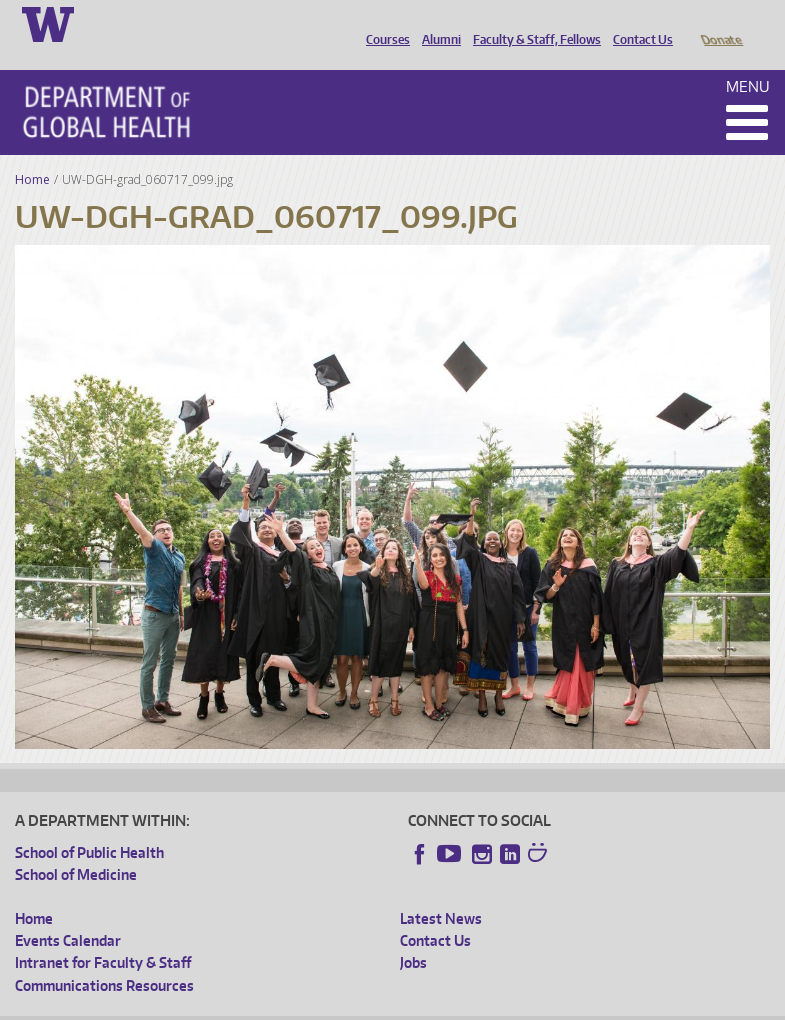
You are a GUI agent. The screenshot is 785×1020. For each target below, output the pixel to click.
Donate (720, 23)
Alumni (436, 23)
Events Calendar (68, 912)
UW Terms (361, 1004)
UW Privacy (280, 1004)
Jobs (413, 934)
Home (32, 151)
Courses (383, 23)
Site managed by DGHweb (480, 1004)
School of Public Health (89, 824)
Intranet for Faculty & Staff (103, 934)
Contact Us (638, 23)
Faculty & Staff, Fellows (532, 23)
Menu (748, 58)
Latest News (441, 890)
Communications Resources (104, 957)
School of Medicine (76, 846)
